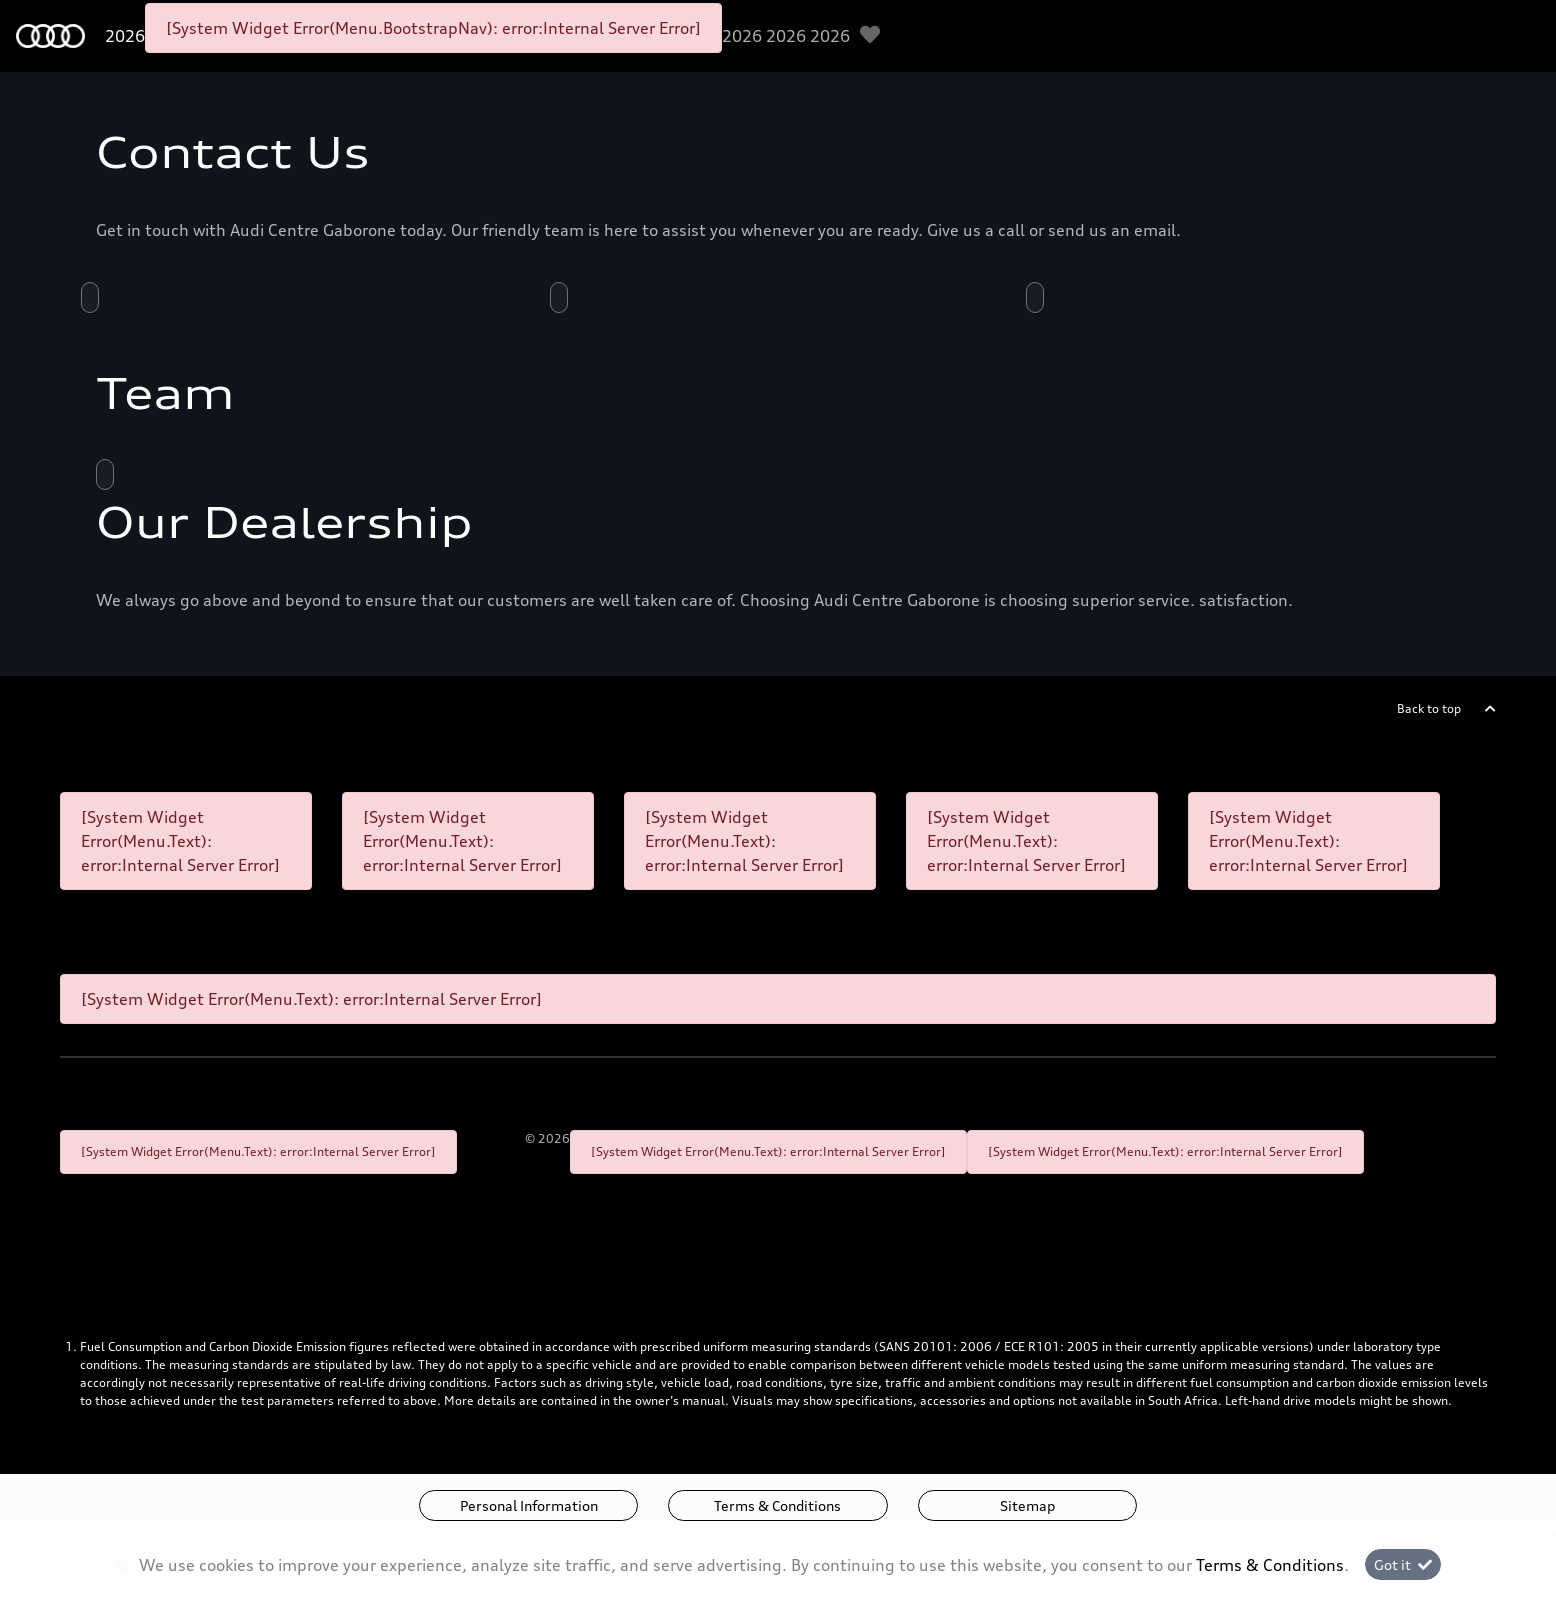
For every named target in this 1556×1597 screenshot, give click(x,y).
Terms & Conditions (777, 1505)
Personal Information (529, 1505)
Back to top (1429, 708)
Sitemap (1027, 1505)
